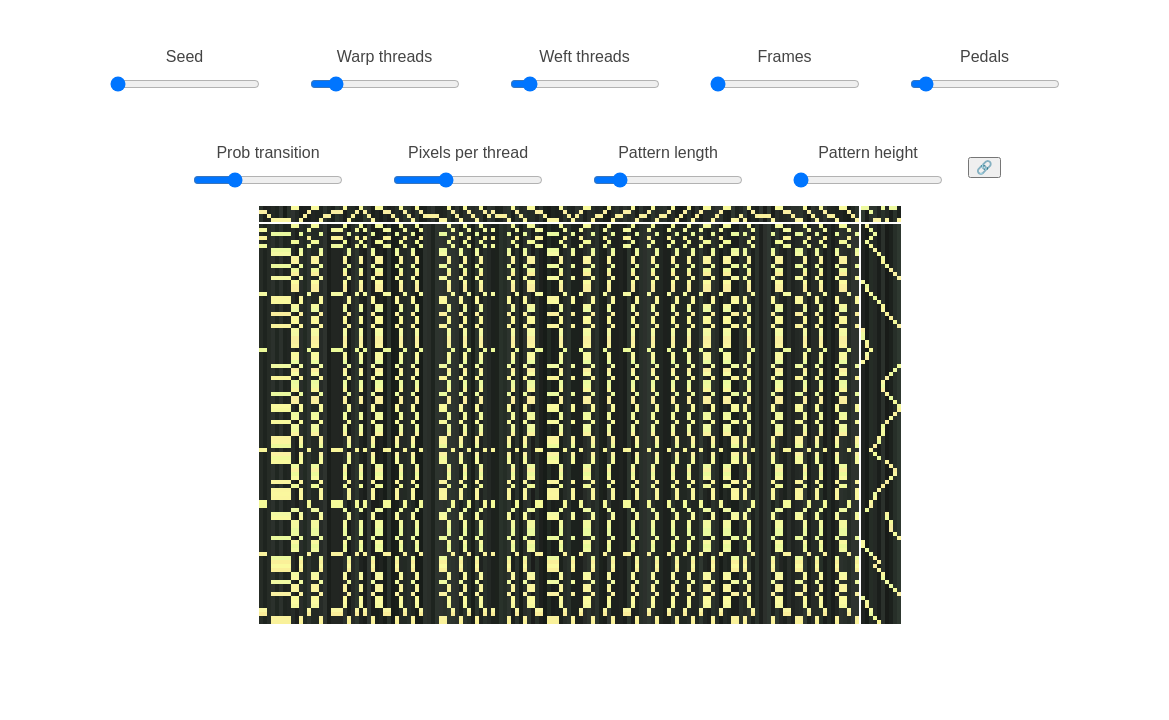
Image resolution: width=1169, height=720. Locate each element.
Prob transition (267, 152)
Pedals (984, 56)
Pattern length (668, 152)
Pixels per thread (468, 152)
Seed (184, 56)
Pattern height (868, 152)
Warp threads (384, 56)
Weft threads (584, 56)
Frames (784, 56)
